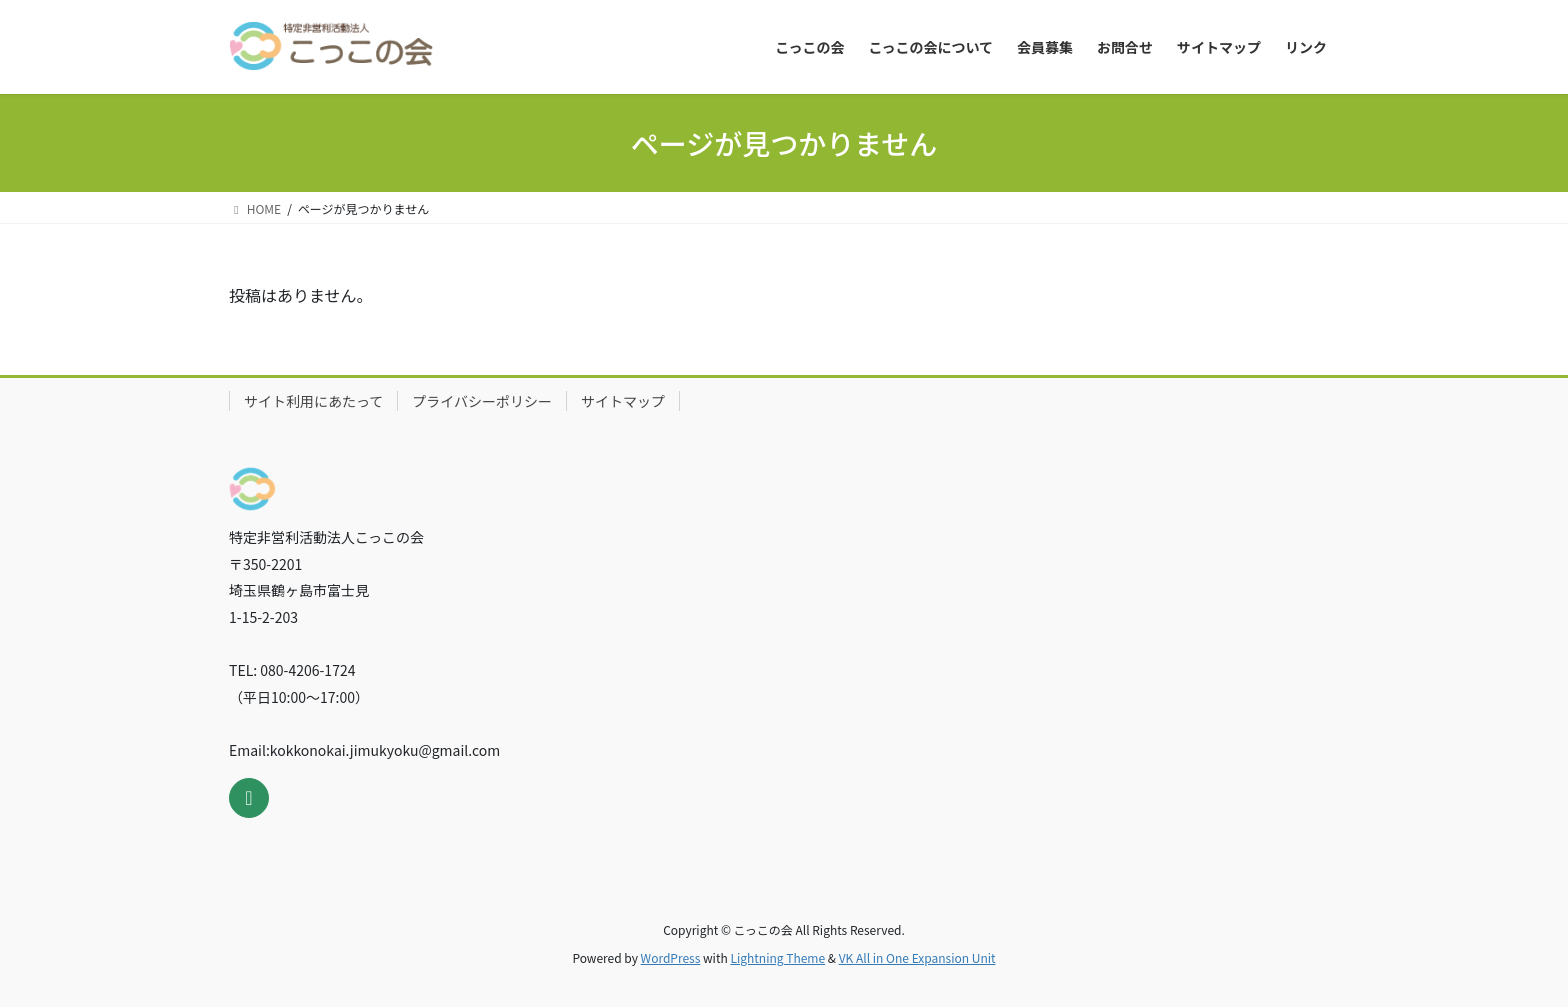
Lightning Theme (777, 957)
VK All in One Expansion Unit (917, 957)
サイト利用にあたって (313, 401)
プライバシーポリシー (482, 401)
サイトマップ (623, 401)
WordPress (671, 957)
